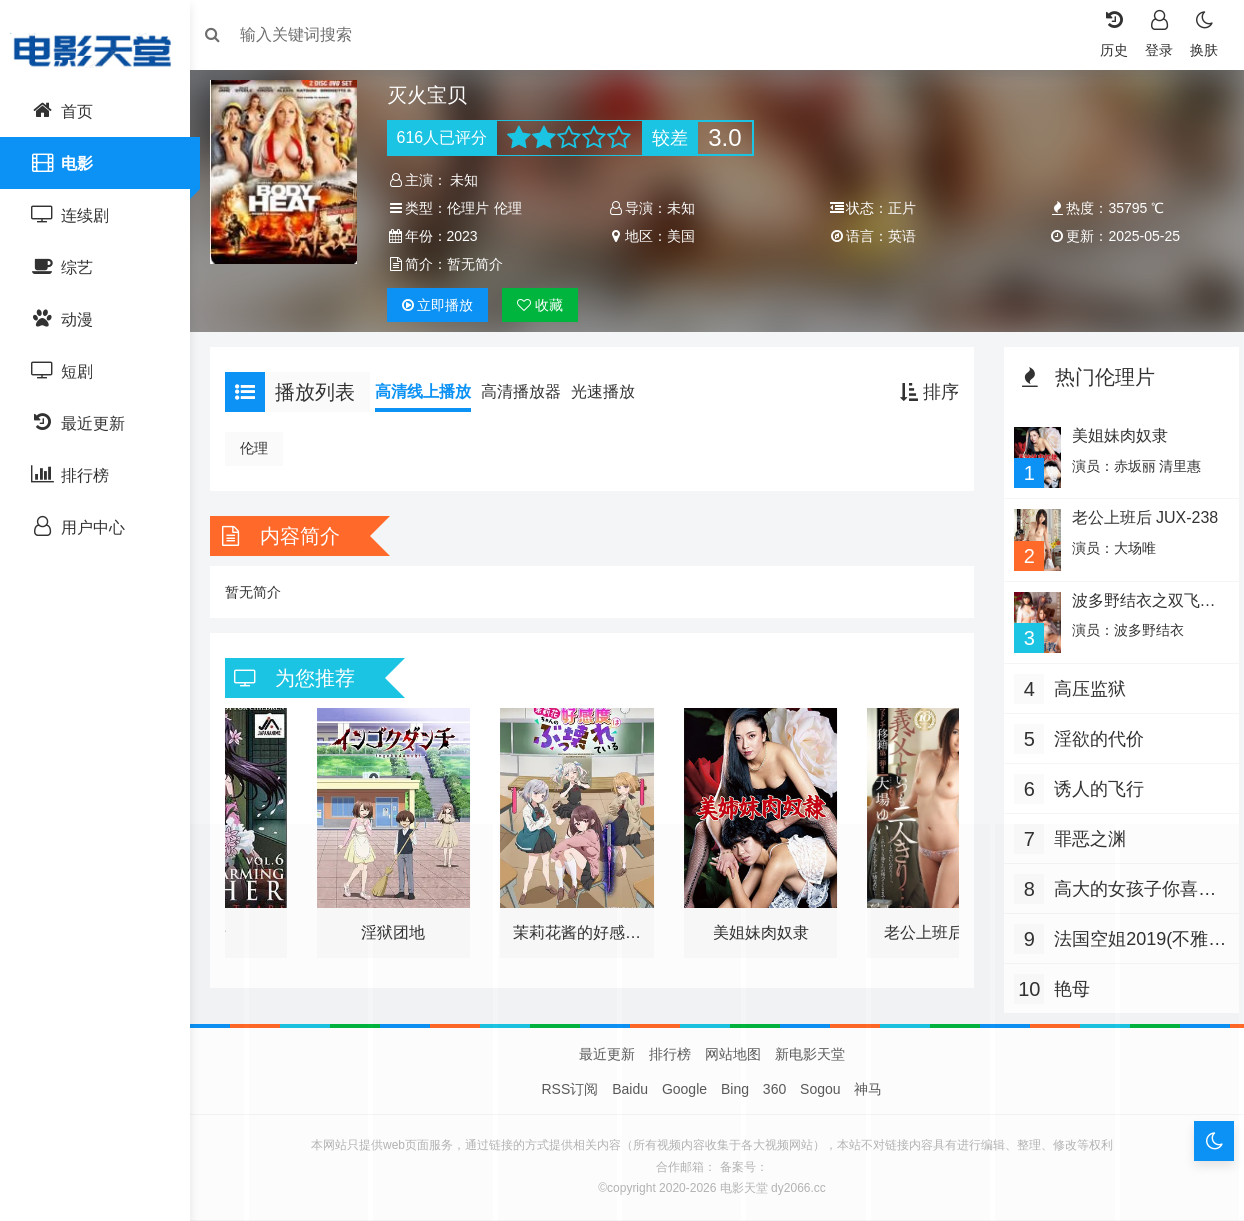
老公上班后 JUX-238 (1138, 516)
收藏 (547, 305)
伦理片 (474, 208)
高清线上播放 (433, 391)
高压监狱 (1085, 684)
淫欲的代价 (1094, 734)
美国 (684, 236)
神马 (868, 1090)
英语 (900, 236)
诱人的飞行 (1094, 784)
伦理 (514, 208)
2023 (468, 236)
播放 (444, 305)
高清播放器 (531, 391)
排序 (924, 392)
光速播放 (613, 391)
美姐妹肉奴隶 (1113, 435)
